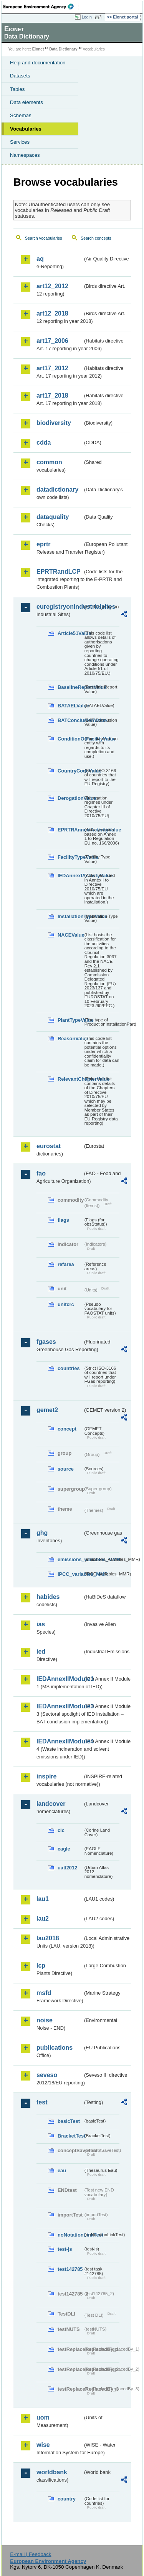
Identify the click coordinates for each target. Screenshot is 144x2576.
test (41, 2102)
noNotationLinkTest (70, 2235)
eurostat (48, 1146)
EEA (40, 6)
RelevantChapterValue (70, 1079)
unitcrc (66, 1304)
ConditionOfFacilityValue (70, 739)
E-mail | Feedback (30, 2554)
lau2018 (47, 1938)
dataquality (52, 517)
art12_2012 (52, 286)
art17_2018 (52, 395)
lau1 (42, 1899)
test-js (65, 2249)
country (67, 2499)
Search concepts (96, 238)
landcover (51, 1803)
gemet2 (47, 1410)
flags (63, 1220)
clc (61, 1830)
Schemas (20, 115)
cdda (43, 442)
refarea (66, 1264)
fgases (46, 1341)
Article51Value (70, 633)
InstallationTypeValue (70, 916)
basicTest (69, 2121)
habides (48, 1597)
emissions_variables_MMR (70, 1559)
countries (69, 1368)
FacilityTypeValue (70, 857)
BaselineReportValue (70, 687)
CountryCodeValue (70, 771)
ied (40, 1651)
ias (40, 1624)
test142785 (70, 2269)
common (49, 462)
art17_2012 (52, 368)
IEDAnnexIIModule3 (59, 1706)
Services (20, 142)
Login (87, 17)
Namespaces (25, 155)
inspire (46, 1776)
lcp (40, 1965)
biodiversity (53, 423)
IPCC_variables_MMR (70, 1574)
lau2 (42, 1918)
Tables (17, 89)
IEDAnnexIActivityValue (70, 875)
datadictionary (57, 489)
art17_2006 (52, 341)
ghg (42, 1533)
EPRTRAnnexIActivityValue (70, 830)
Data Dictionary (63, 49)
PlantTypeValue (70, 1020)
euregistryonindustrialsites (59, 606)
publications (54, 2047)
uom (43, 2417)
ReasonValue (70, 1038)
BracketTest (70, 2136)
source (66, 1469)
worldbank (51, 2472)
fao (41, 1173)
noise (44, 2020)
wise (43, 2445)
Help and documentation (38, 62)
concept (67, 1429)
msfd (43, 1993)
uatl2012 (67, 1868)
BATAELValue (70, 706)
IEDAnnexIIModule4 (59, 1741)
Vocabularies (25, 129)
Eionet (38, 49)
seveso (46, 2075)
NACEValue (70, 935)
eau (62, 2170)
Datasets (20, 76)
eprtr (43, 544)
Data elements (26, 102)
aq (40, 258)
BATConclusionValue (70, 720)
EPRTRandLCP (58, 571)
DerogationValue (70, 798)
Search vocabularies (43, 238)
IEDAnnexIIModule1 (59, 1679)
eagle (64, 1849)
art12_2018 (52, 313)
